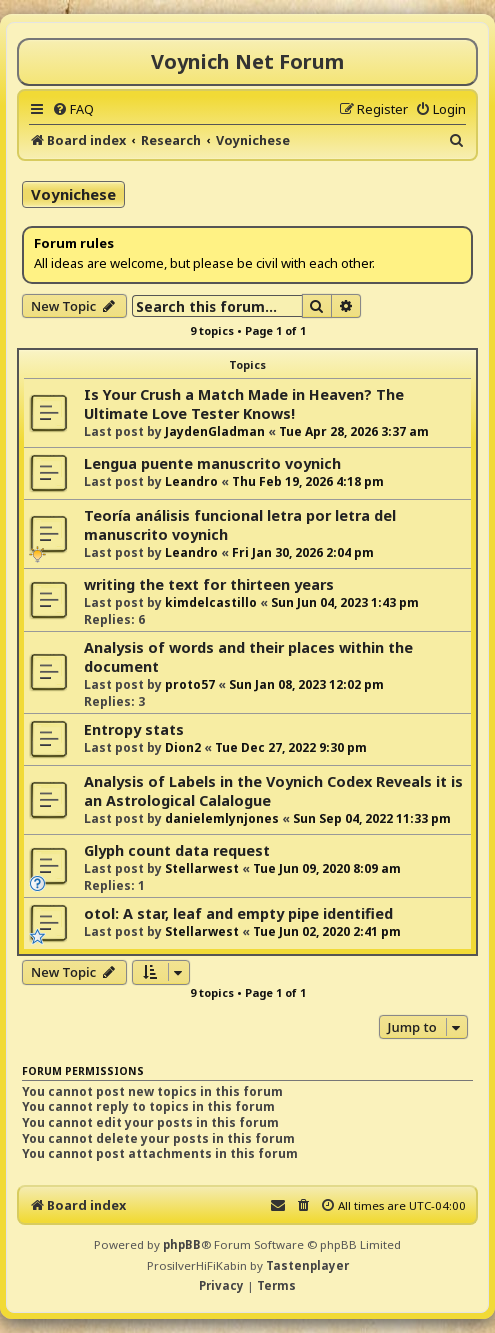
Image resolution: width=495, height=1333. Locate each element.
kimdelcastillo (211, 602)
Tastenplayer (307, 1265)
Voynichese (73, 194)
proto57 (190, 684)
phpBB (182, 1244)
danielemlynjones (222, 818)
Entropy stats (134, 729)
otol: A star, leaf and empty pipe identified (238, 913)
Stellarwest (202, 868)
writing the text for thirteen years (209, 584)
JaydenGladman (215, 431)
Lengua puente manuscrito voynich (212, 463)
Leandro (191, 481)
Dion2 (183, 747)
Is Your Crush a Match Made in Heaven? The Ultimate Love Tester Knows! (244, 404)
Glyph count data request (177, 850)
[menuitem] (73, 109)
